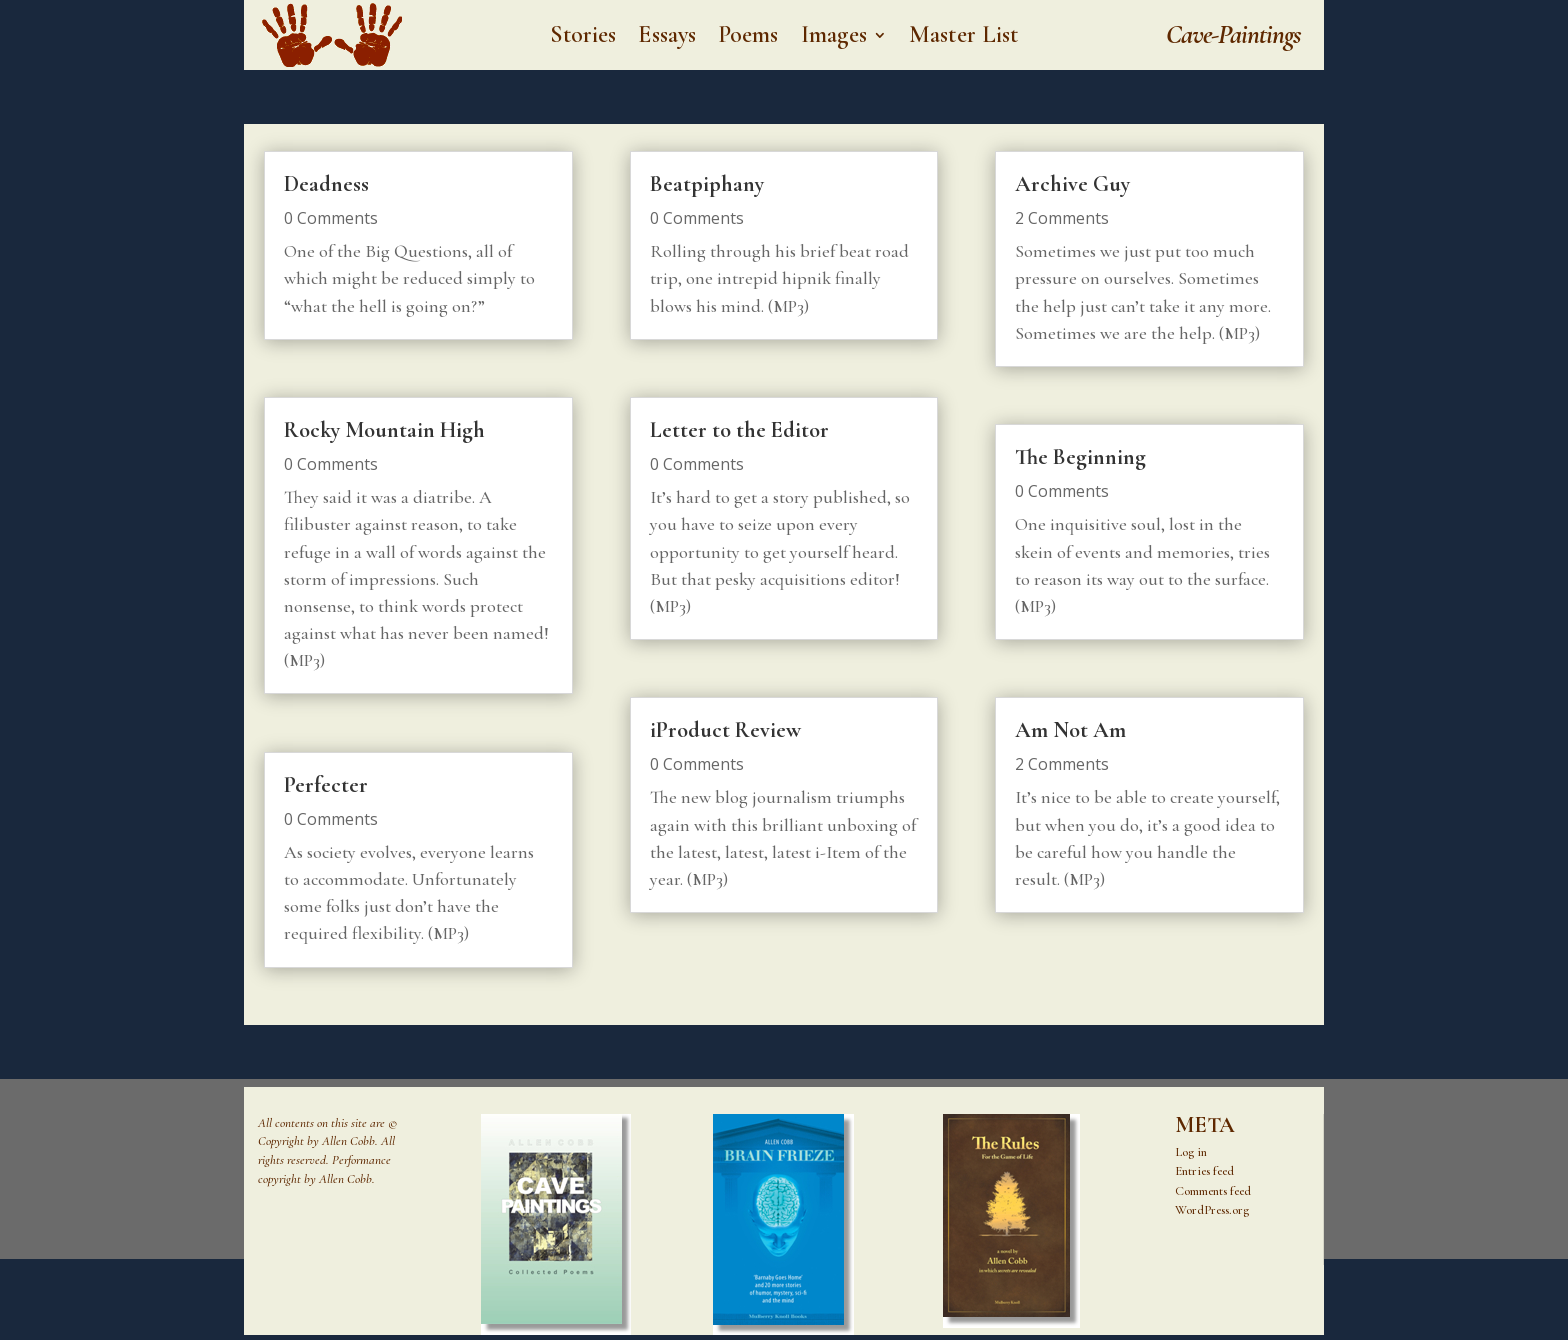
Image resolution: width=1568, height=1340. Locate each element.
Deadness (326, 184)
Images (834, 38)
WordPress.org (1212, 1210)
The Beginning (1080, 457)
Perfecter (326, 785)
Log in (1191, 1152)
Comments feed (1213, 1191)
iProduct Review (725, 730)
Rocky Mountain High (384, 430)
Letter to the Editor (739, 430)
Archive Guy (1072, 184)
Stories (583, 38)
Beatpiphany (707, 184)
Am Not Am (1070, 730)
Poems (748, 38)
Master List (963, 38)
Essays (667, 38)
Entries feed (1204, 1171)
